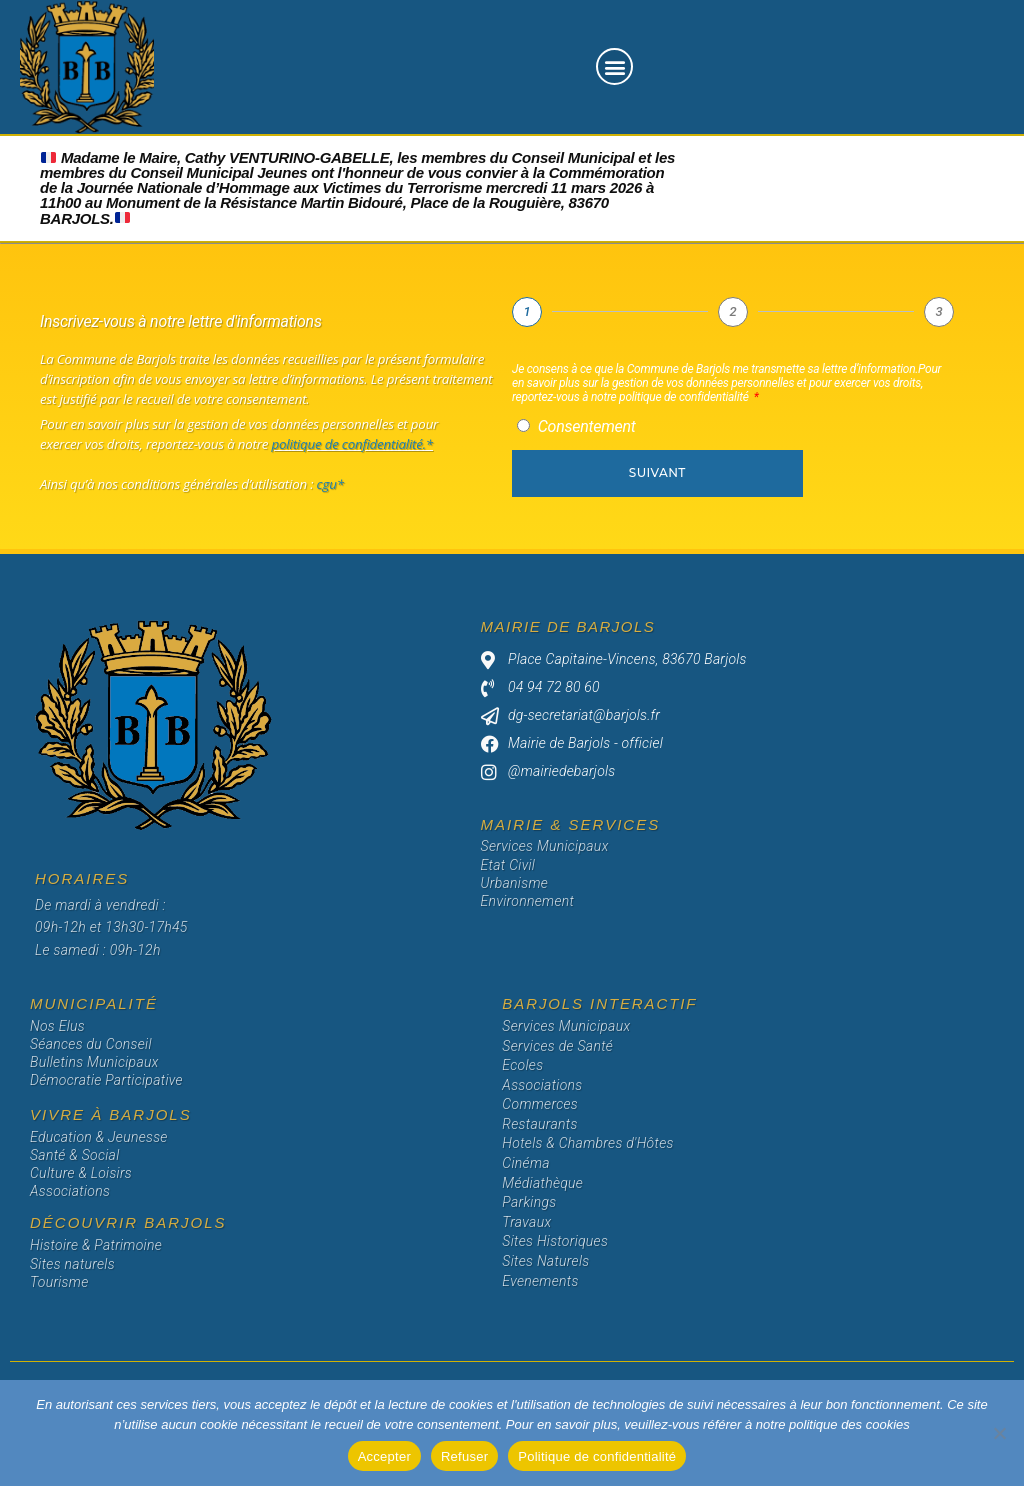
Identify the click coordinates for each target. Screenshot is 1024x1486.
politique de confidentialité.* (352, 444)
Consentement (587, 426)
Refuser (464, 1456)
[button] (614, 66)
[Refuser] (999, 1433)
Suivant (657, 472)
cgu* (328, 484)
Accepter (384, 1456)
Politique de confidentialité (597, 1456)
